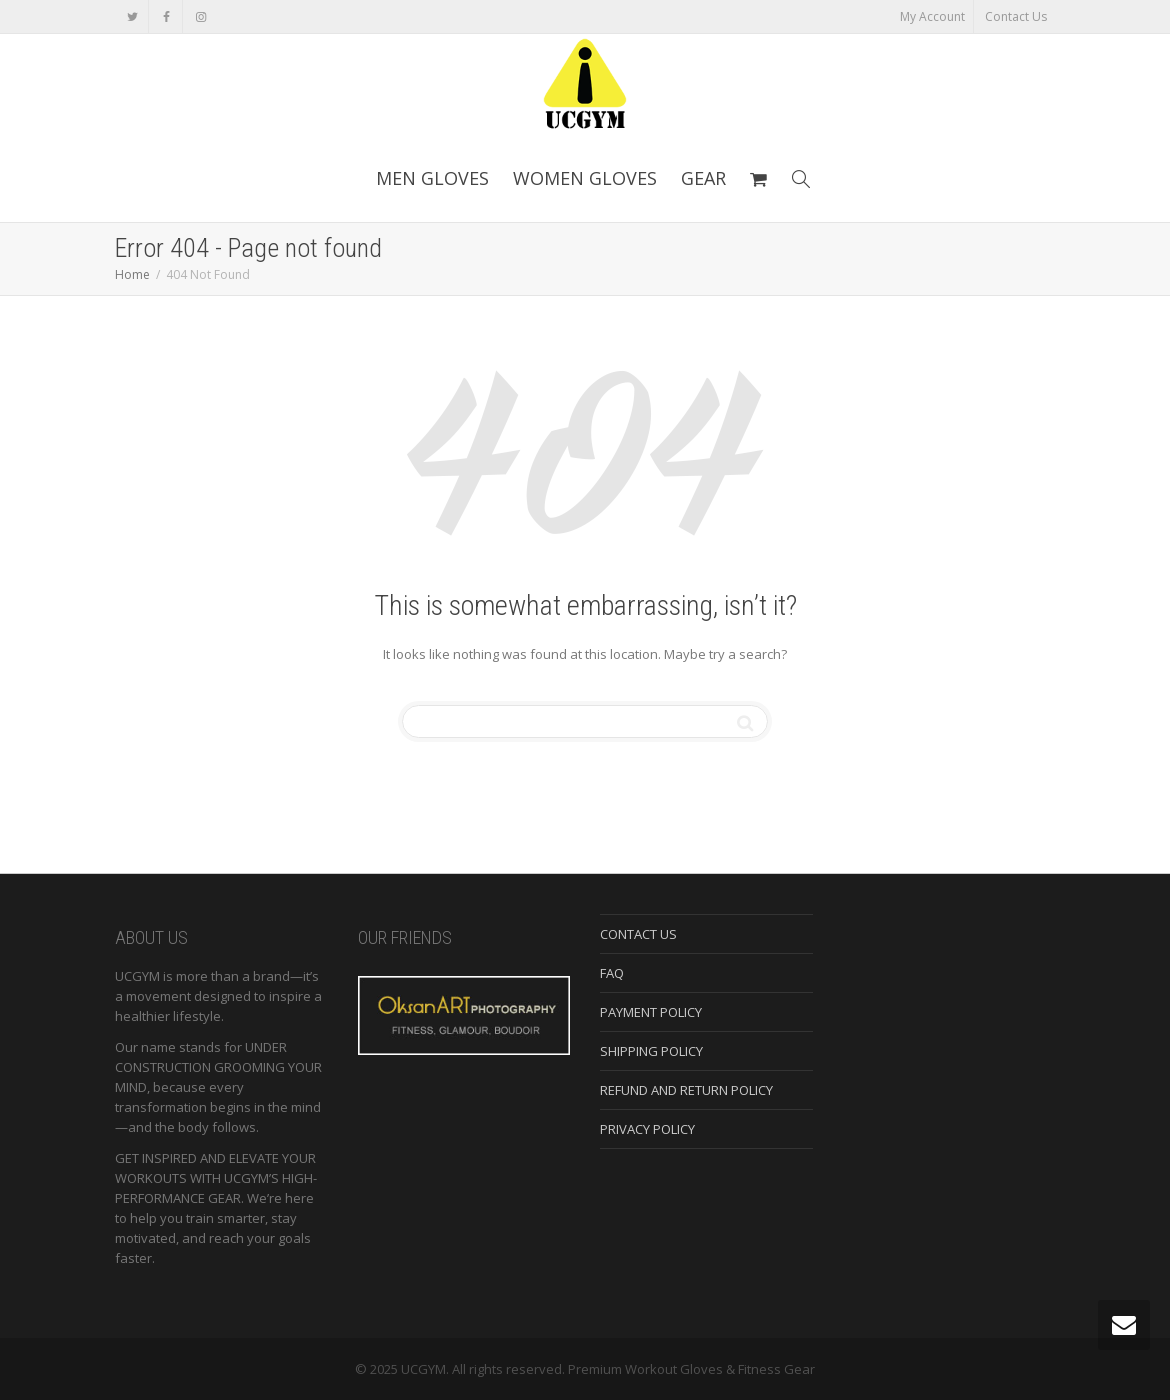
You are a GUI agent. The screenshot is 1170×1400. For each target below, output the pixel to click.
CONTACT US (638, 934)
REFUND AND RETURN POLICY (686, 1090)
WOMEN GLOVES (585, 178)
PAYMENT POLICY (651, 1012)
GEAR (703, 178)
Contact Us (1016, 16)
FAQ (612, 973)
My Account (932, 16)
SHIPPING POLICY (651, 1051)
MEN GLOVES (432, 178)
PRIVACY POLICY (647, 1129)
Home (132, 274)
